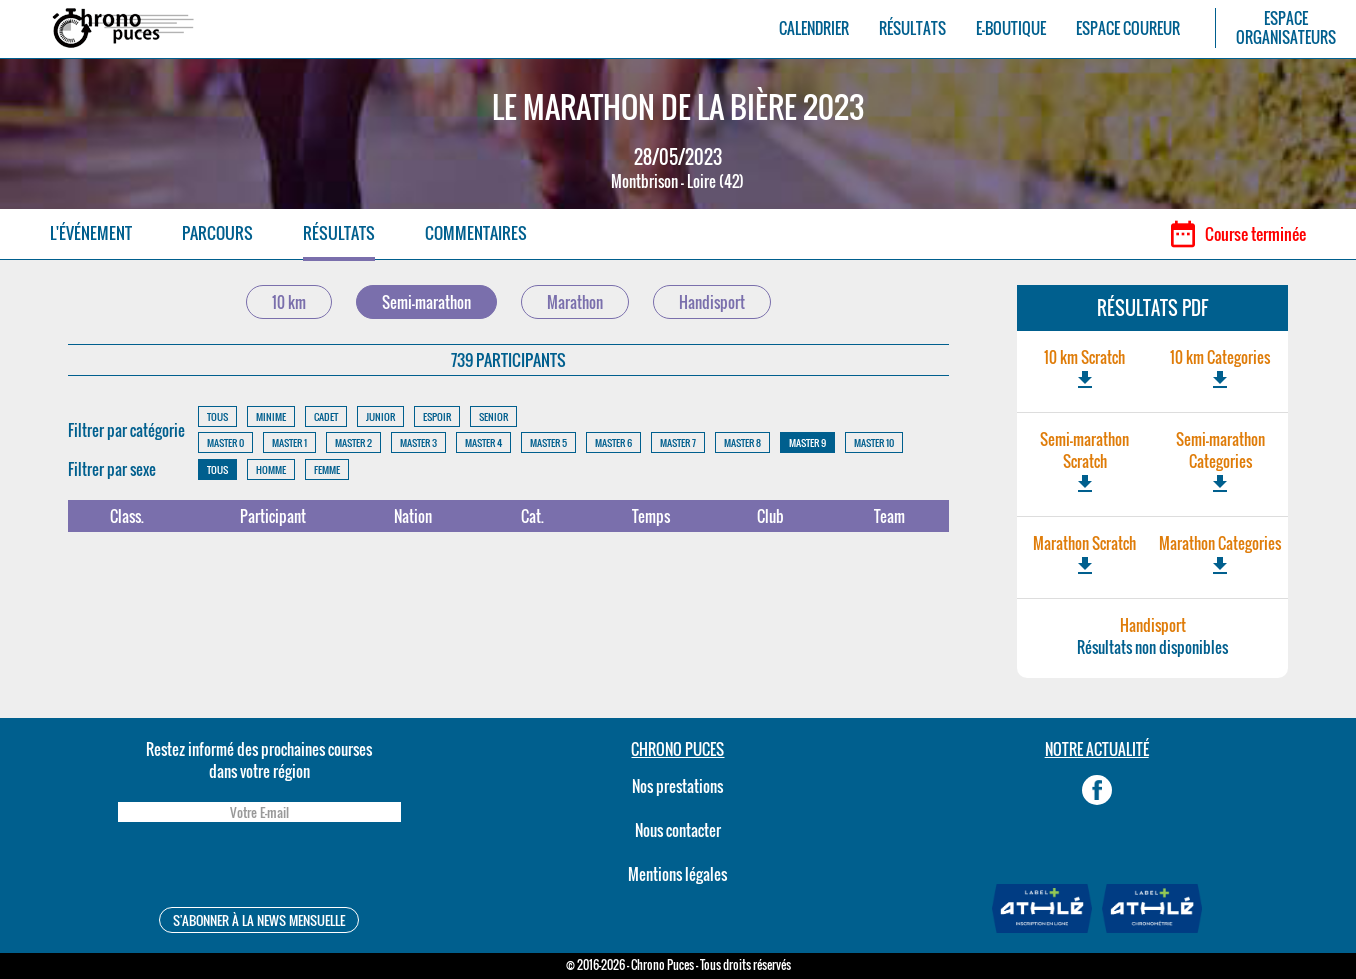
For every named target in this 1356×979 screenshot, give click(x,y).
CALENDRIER (814, 28)
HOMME (271, 469)
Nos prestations (677, 786)
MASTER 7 (678, 442)
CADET (326, 416)
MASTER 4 (483, 442)
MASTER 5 (548, 442)
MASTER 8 (742, 442)
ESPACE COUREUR (1128, 28)
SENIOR (493, 416)
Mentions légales (677, 874)
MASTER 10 (874, 442)
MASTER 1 (289, 442)
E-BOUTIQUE (1011, 28)
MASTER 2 (353, 442)
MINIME (271, 416)
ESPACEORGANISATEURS (1286, 28)
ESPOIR (437, 416)
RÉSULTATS (912, 28)
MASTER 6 (613, 442)
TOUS (217, 416)
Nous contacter (678, 830)
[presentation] (259, 867)
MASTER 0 (225, 442)
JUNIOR (380, 416)
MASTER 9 (807, 442)
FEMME (327, 469)
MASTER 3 (418, 442)
